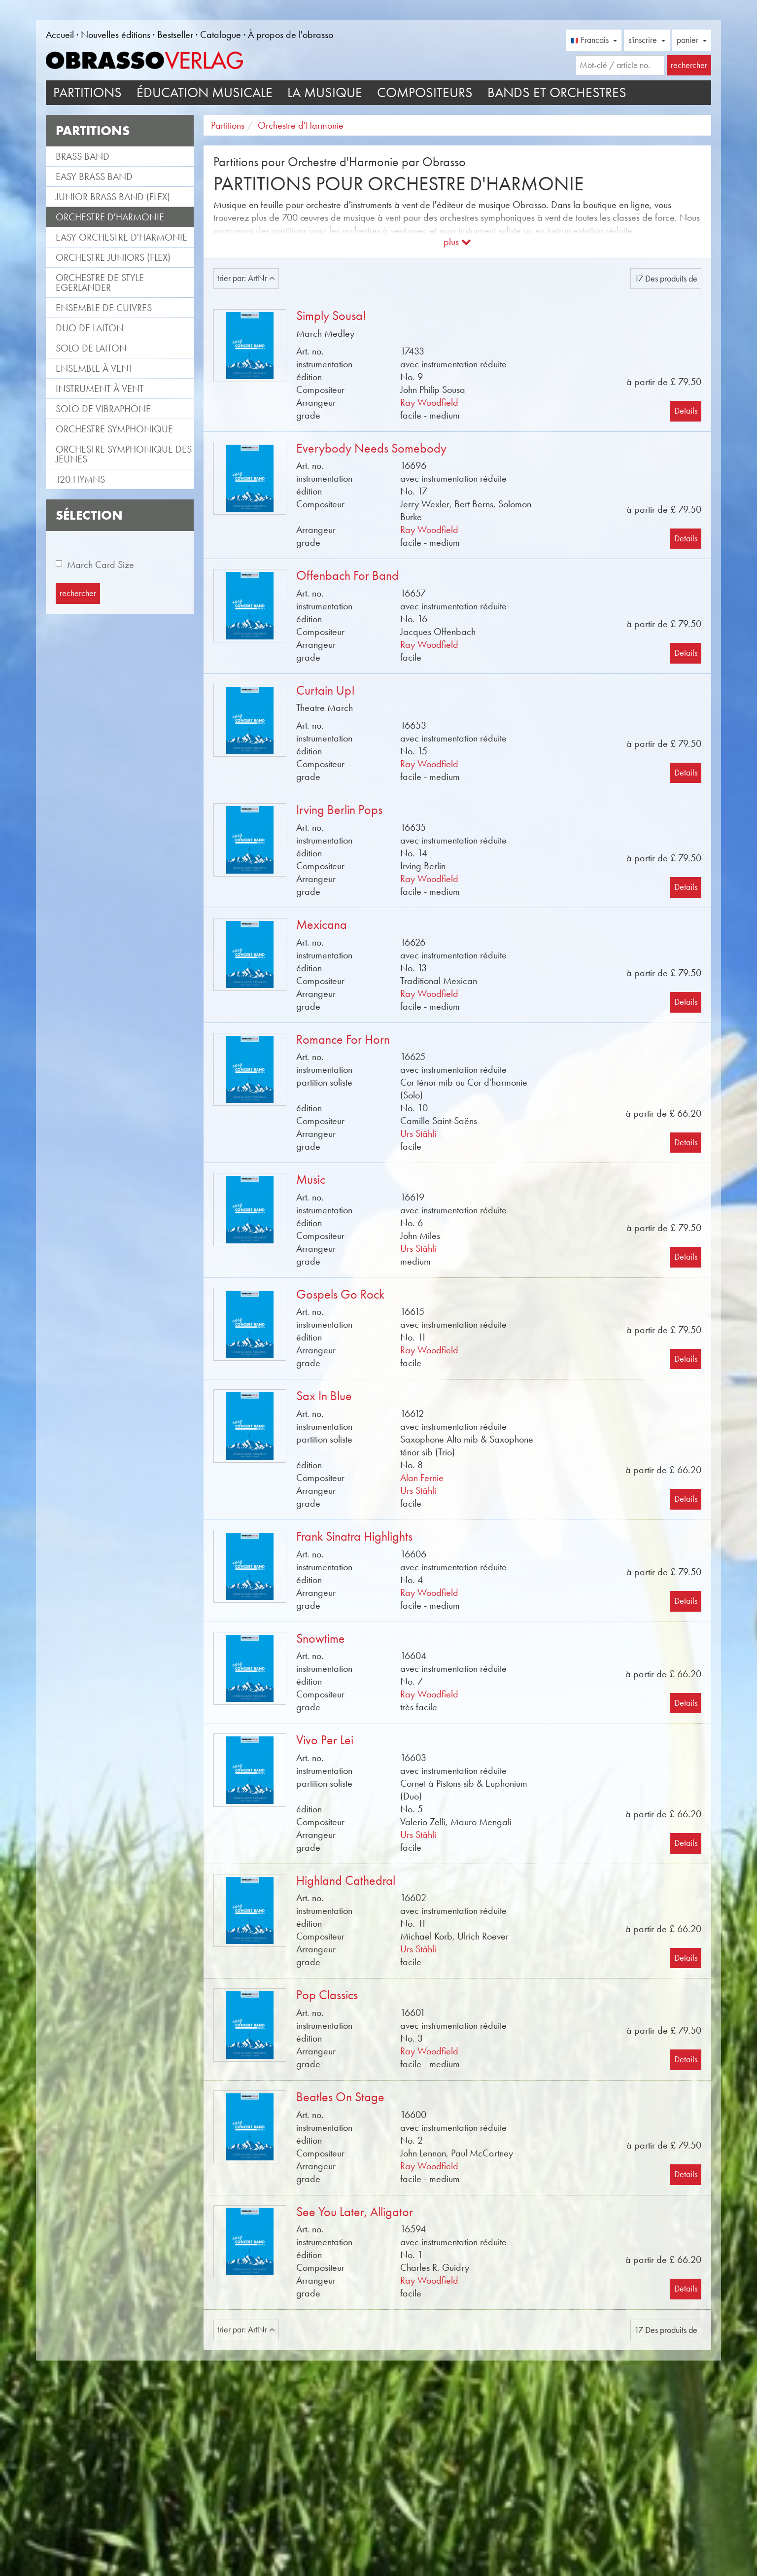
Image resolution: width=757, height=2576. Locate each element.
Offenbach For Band (347, 575)
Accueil (60, 34)
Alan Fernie (422, 1477)
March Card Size (100, 564)
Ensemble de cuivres (104, 308)
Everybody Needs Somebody (371, 448)
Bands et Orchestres (556, 92)
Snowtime (320, 1638)
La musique (324, 92)
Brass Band (82, 156)
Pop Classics (327, 1995)
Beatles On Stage (340, 2097)
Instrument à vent (100, 388)
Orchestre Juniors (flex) (113, 257)
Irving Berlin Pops (339, 809)
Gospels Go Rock (340, 1294)
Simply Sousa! (331, 315)
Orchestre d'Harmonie (110, 217)
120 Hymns (80, 479)
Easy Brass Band (94, 176)
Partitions (87, 92)
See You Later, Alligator (354, 2212)
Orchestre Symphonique (114, 429)
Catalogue (220, 34)
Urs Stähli (418, 1133)
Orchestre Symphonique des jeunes (124, 454)
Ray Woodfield (429, 402)
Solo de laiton (91, 348)
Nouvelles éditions (115, 34)
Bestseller (175, 34)
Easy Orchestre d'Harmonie (121, 237)
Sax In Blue (324, 1396)
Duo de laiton (90, 328)
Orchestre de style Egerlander (100, 282)
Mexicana (321, 924)
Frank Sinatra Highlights (354, 1536)
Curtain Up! (325, 690)
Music (310, 1179)
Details (685, 410)
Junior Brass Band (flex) (113, 197)
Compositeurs (425, 92)
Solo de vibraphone (103, 409)
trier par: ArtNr (246, 278)
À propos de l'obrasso (290, 34)
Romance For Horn (343, 1039)
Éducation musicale (205, 92)
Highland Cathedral (345, 1880)
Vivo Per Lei (324, 1740)
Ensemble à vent (94, 368)
